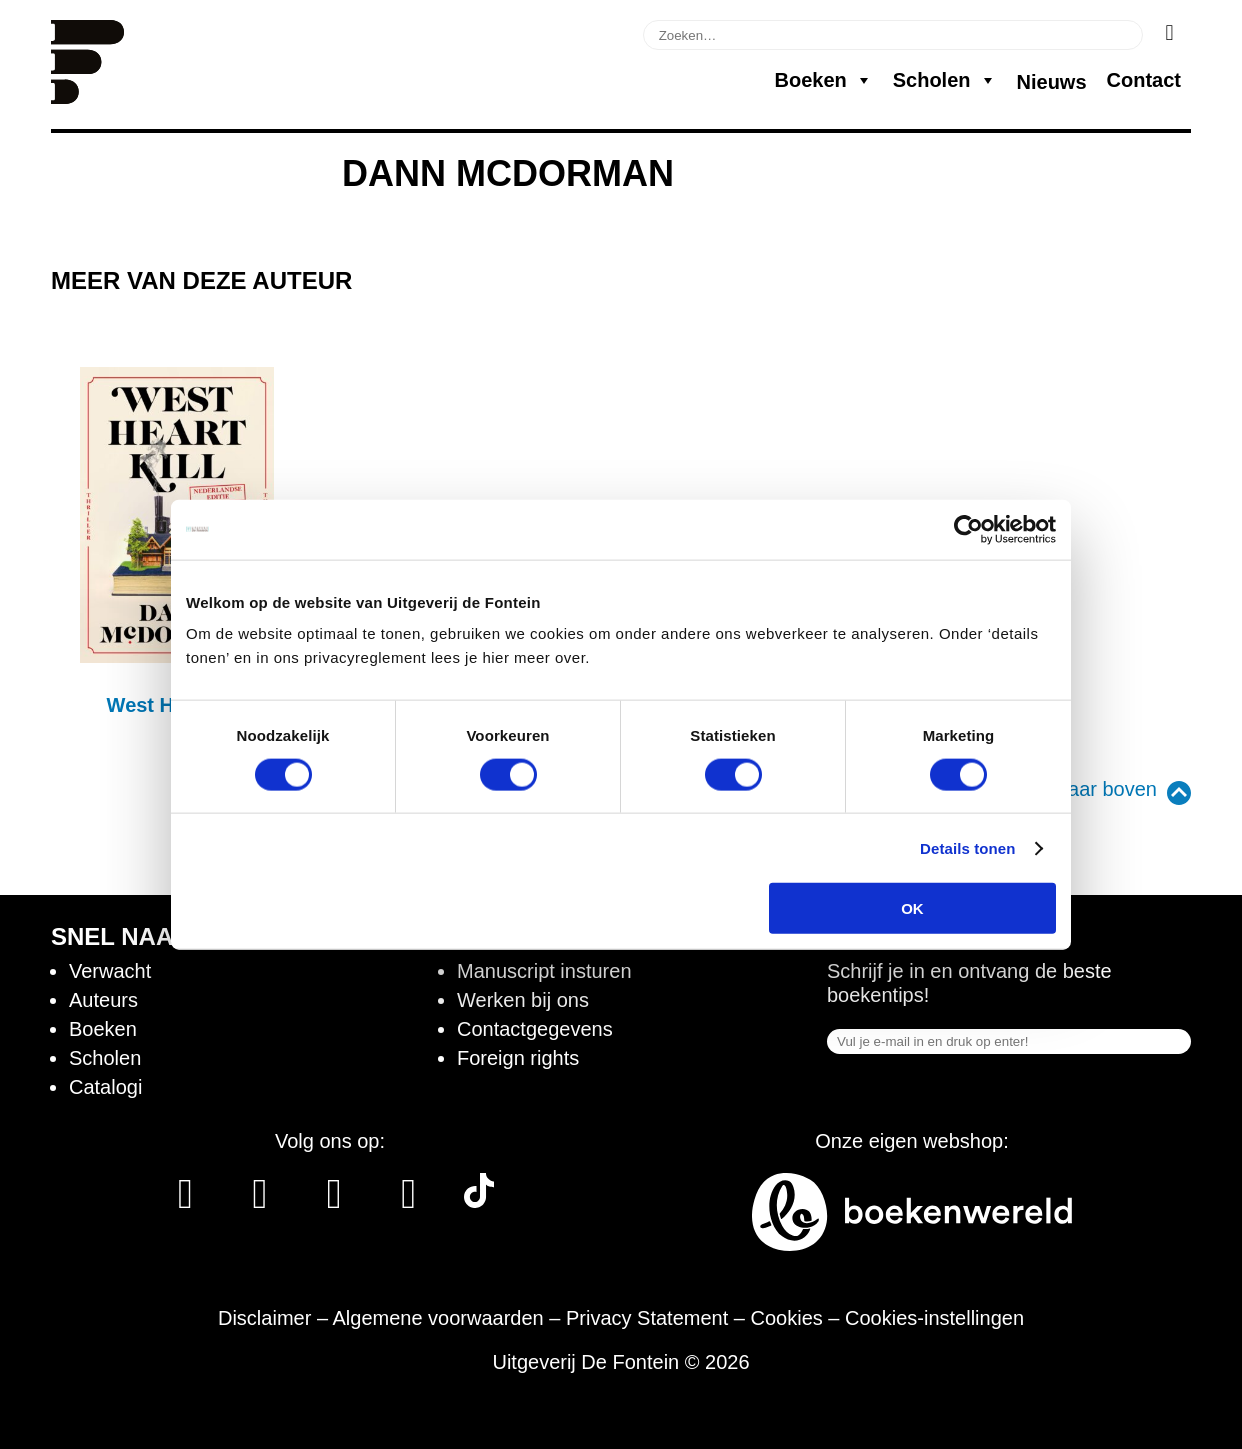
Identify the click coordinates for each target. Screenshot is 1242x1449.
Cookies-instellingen (934, 1318)
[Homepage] (87, 97)
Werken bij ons (523, 1000)
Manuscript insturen (544, 971)
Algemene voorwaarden (437, 1318)
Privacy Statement (647, 1318)
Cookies (787, 1318)
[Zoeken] (1169, 33)
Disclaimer (264, 1318)
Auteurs (103, 1000)
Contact (1144, 80)
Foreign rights (518, 1058)
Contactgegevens (535, 1029)
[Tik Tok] (479, 1201)
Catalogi (105, 1087)
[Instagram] (259, 1201)
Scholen (945, 80)
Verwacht (110, 971)
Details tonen (967, 847)
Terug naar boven (1079, 789)
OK (912, 908)
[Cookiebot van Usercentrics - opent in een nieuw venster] (968, 529)
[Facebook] (185, 1201)
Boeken (823, 80)
